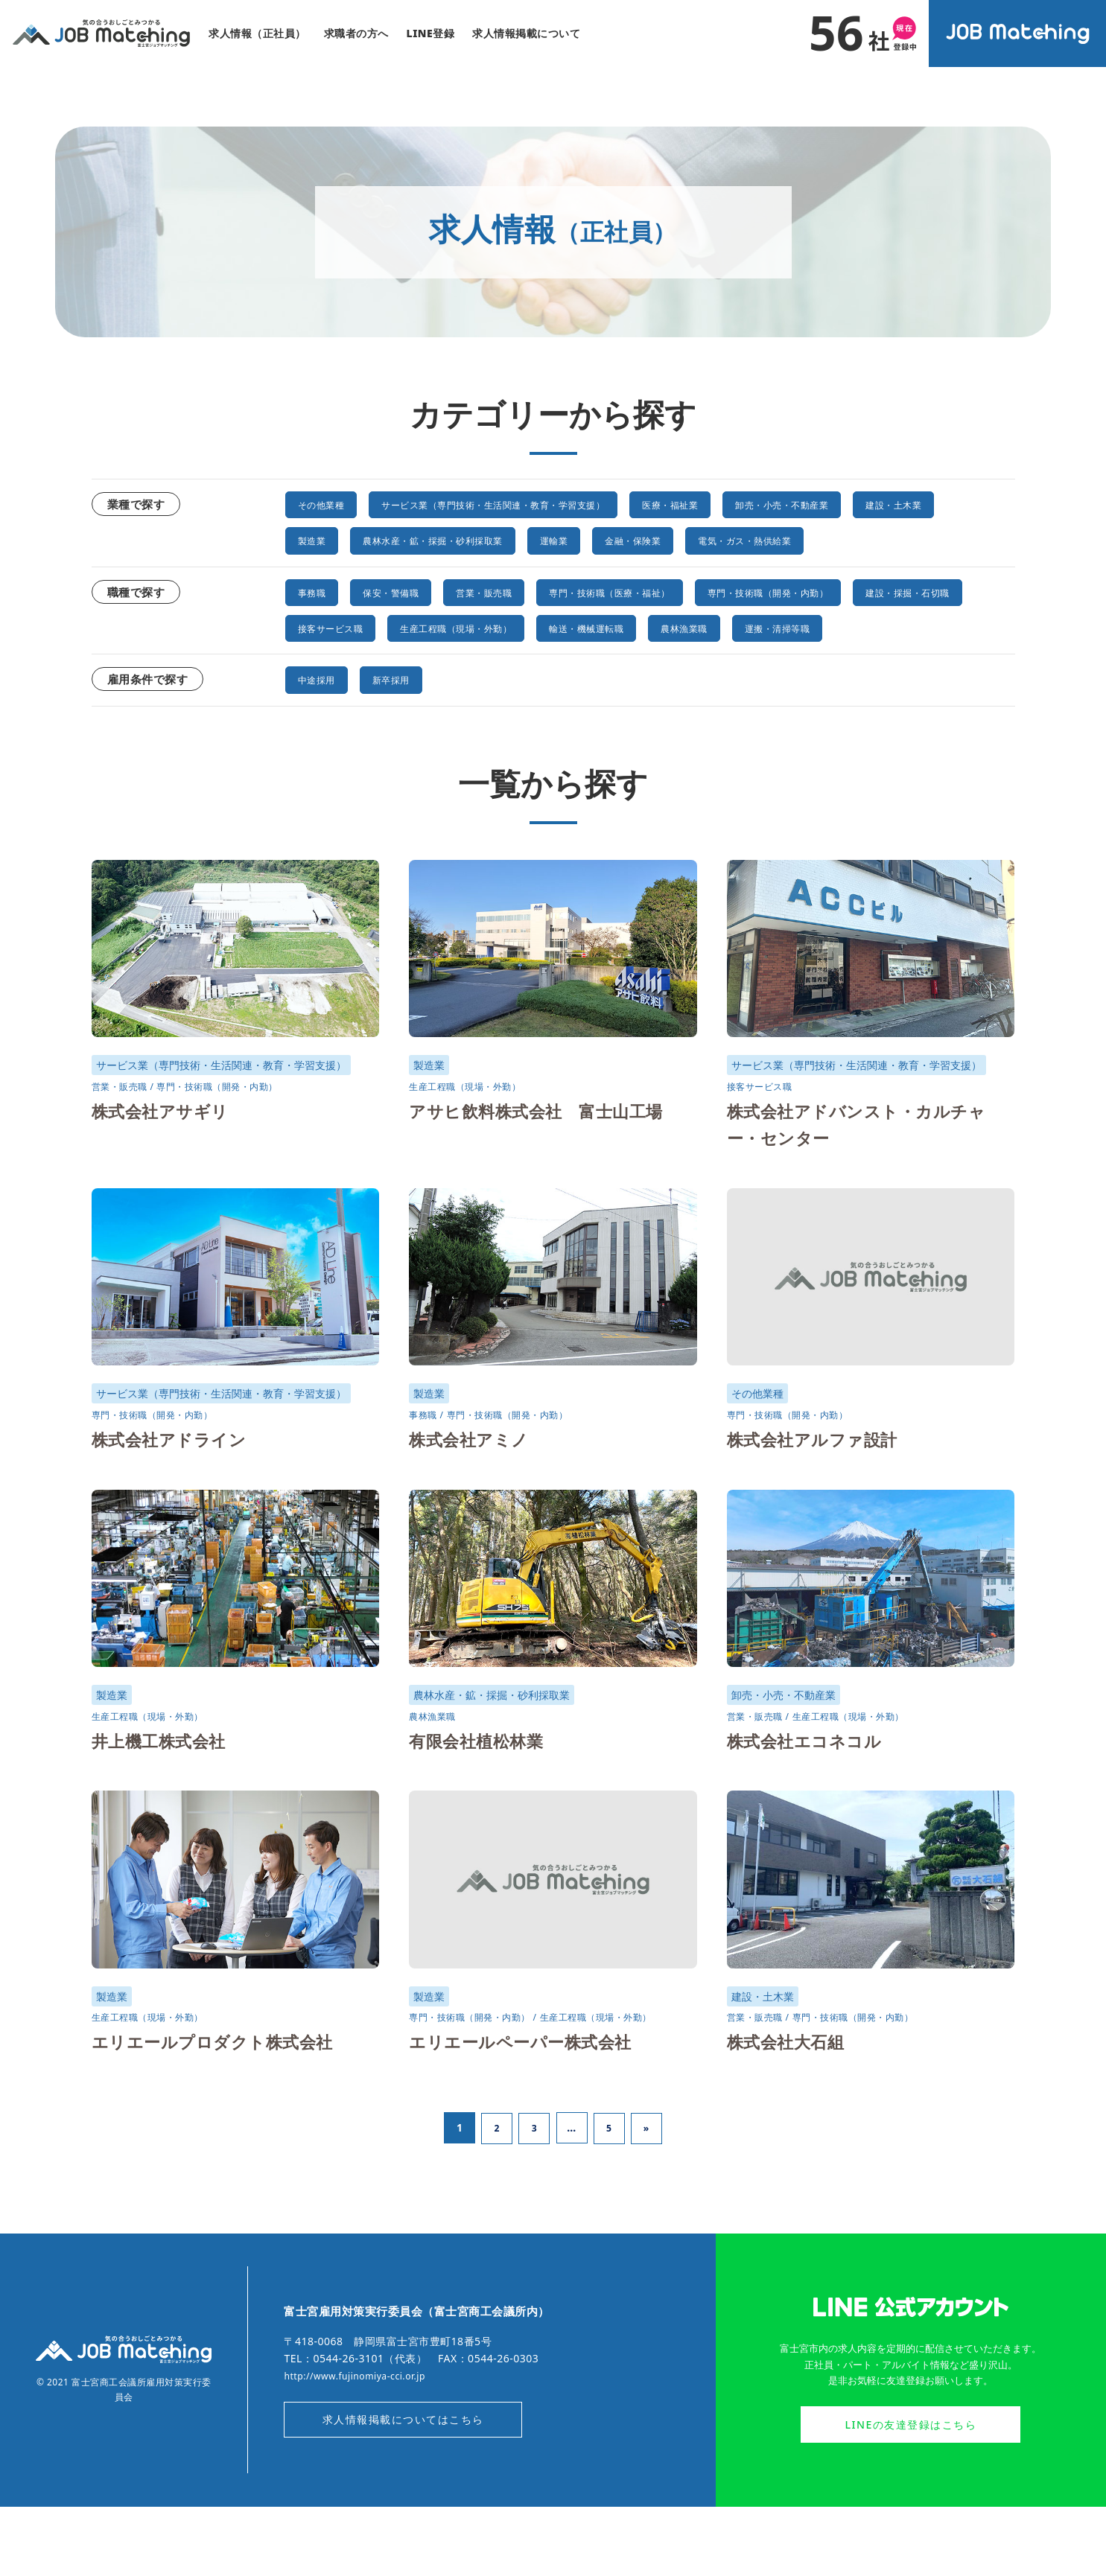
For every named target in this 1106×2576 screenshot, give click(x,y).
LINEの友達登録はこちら (910, 2494)
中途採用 (322, 750)
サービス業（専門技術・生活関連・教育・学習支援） (543, 504)
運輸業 (723, 540)
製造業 (427, 540)
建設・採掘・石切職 (353, 662)
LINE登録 (431, 33)
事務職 (316, 627)
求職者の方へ (356, 33)
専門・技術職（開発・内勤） (871, 627)
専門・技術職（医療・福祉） (674, 627)
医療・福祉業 (765, 504)
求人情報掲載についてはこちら (403, 2489)
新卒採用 (408, 750)
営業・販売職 (519, 627)
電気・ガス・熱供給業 (359, 575)
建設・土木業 (335, 540)
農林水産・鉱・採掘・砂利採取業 (575, 540)
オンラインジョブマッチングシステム (1017, 34)
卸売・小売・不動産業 (900, 504)
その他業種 (329, 504)
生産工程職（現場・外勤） (642, 662)
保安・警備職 (408, 627)
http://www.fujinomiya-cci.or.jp (364, 2442)
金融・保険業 (815, 540)
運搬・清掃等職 (341, 698)
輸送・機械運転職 (803, 662)
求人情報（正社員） (257, 33)
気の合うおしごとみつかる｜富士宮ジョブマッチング (101, 33)
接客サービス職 (488, 662)
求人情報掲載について (526, 33)
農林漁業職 (920, 662)
